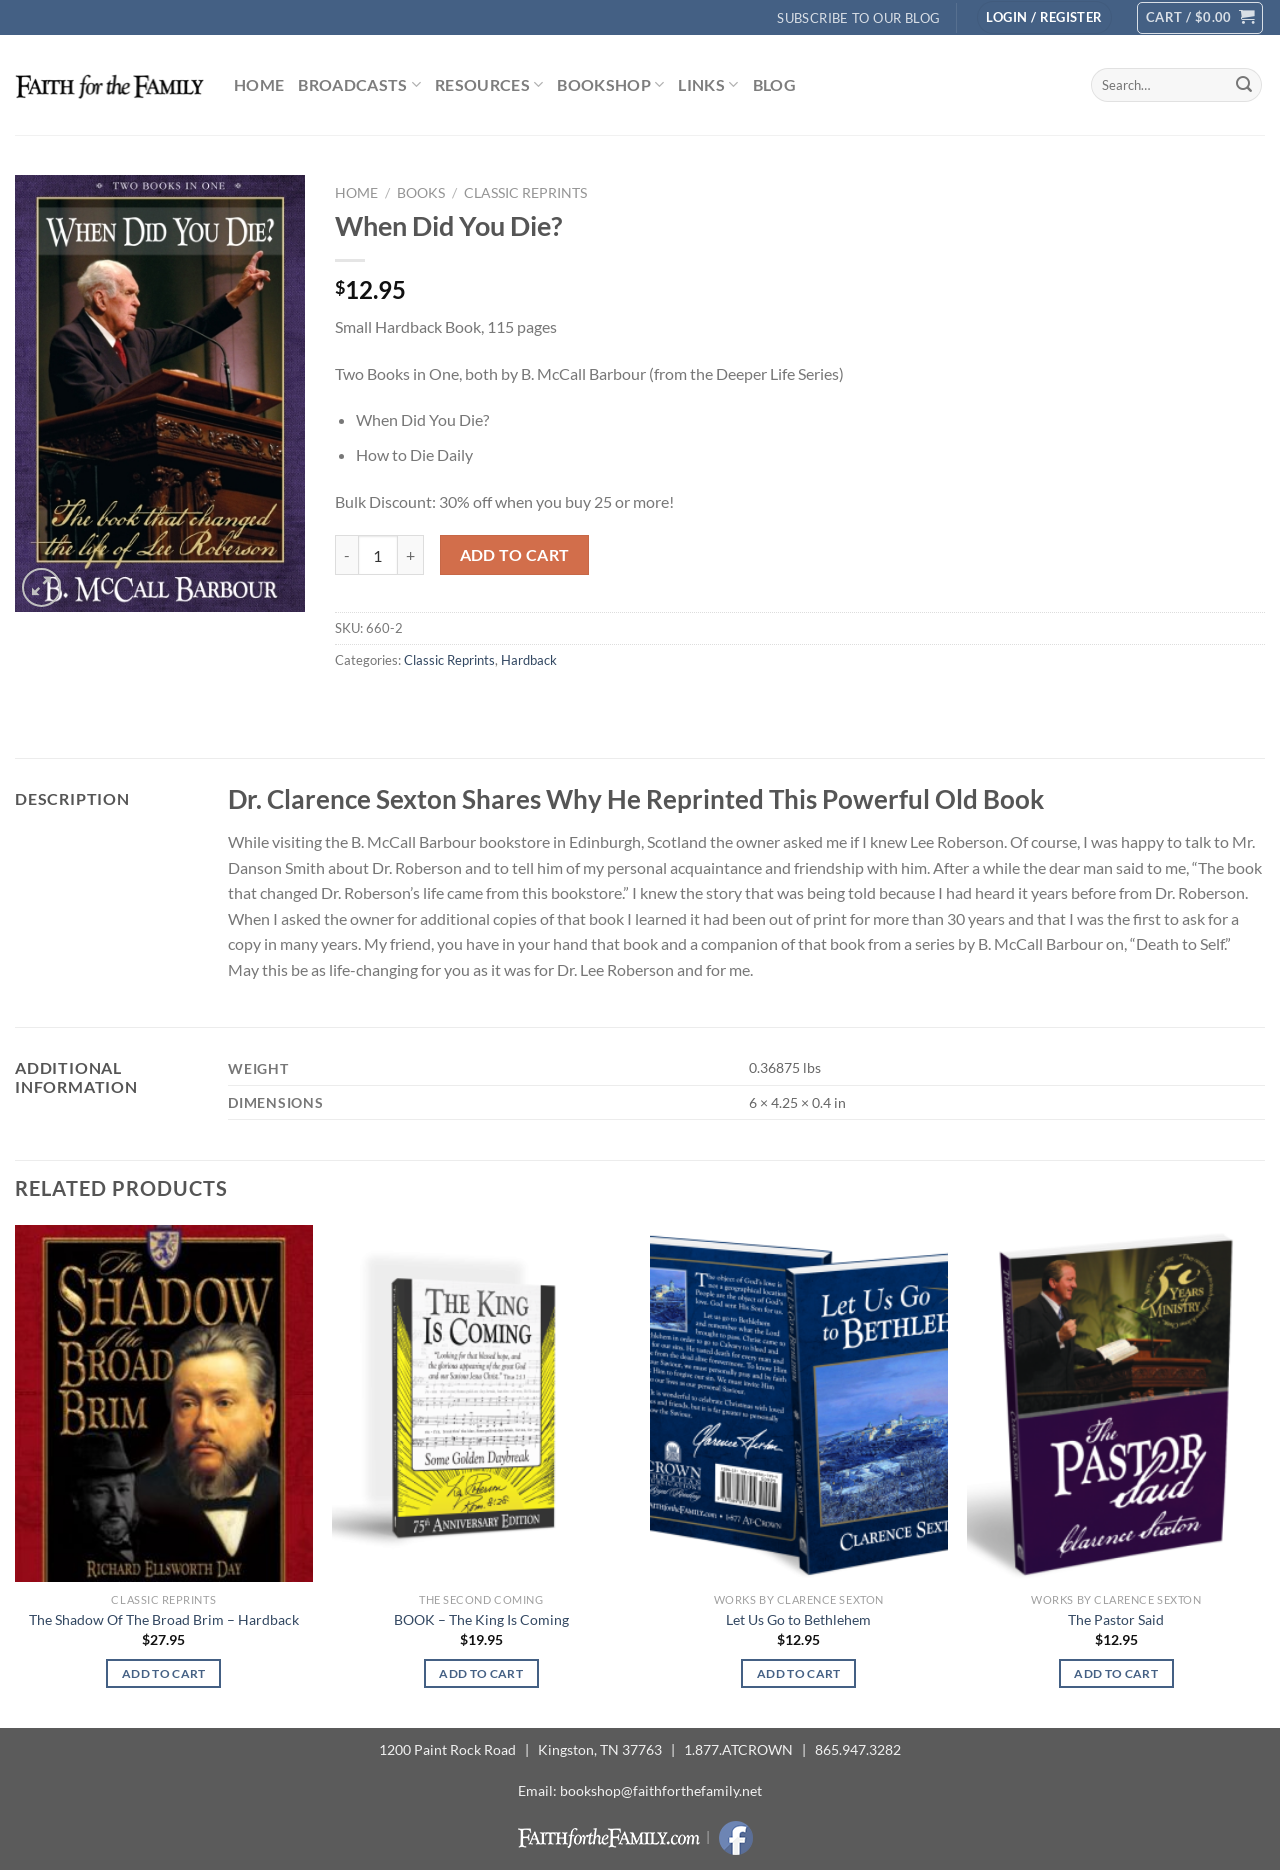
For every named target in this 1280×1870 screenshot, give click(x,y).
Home (259, 84)
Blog (774, 84)
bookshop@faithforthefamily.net (661, 1790)
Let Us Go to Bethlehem (798, 1619)
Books (421, 193)
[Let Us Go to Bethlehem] (799, 1403)
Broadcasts (359, 85)
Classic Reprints (525, 193)
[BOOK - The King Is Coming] (481, 1403)
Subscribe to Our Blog (858, 18)
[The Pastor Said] (1116, 1403)
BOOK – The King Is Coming (481, 1619)
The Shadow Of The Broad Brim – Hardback (164, 1619)
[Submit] (1244, 85)
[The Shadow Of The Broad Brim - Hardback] (164, 1403)
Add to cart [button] (164, 1673)
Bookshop (610, 85)
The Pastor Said (1116, 1619)
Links (708, 85)
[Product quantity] (378, 555)
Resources (489, 85)
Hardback (529, 660)
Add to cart (515, 555)
